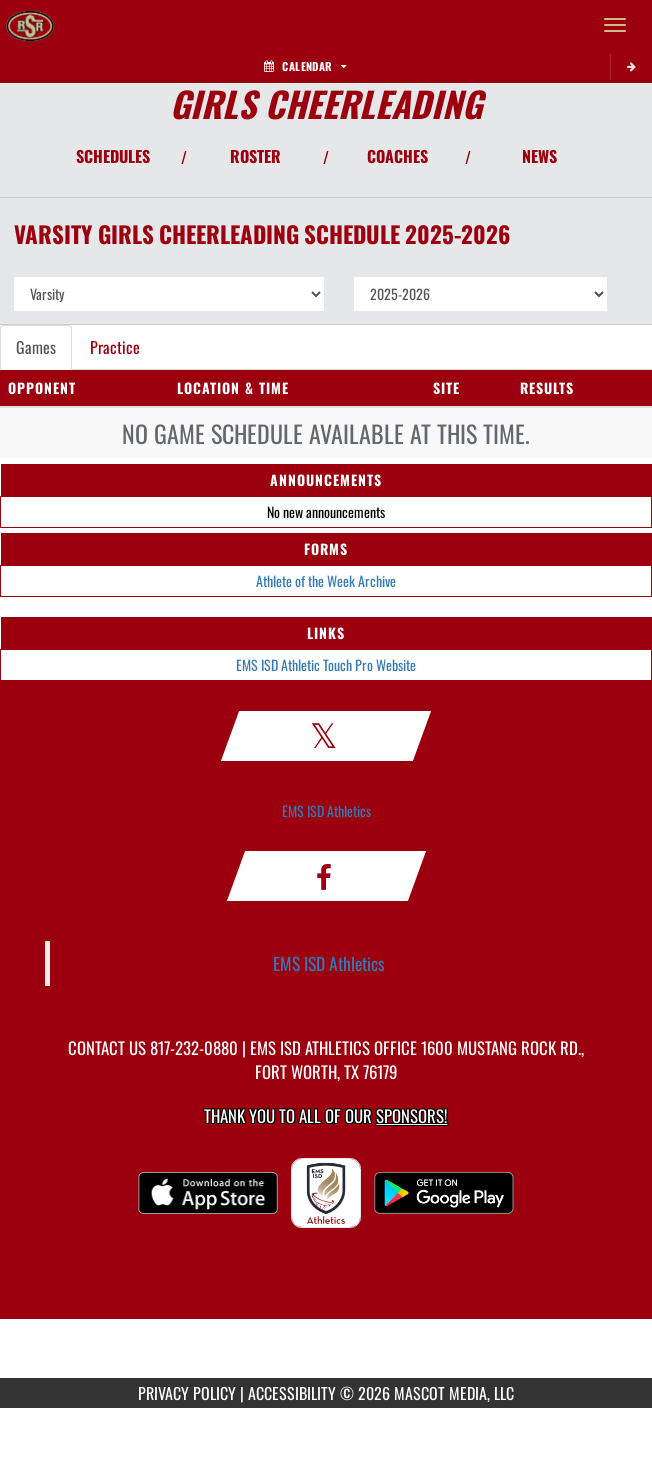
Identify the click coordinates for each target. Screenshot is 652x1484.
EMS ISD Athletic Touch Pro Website (326, 664)
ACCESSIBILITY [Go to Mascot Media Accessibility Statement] (292, 1393)
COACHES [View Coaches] (397, 156)
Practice (115, 347)
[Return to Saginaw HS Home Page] (30, 25)
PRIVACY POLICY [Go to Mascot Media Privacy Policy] (187, 1393)
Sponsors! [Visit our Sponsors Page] (411, 1115)
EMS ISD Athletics (326, 810)
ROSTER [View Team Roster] (255, 156)
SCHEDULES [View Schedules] (113, 156)
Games (36, 347)
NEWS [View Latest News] (539, 156)
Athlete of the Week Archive (326, 580)
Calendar (305, 66)
